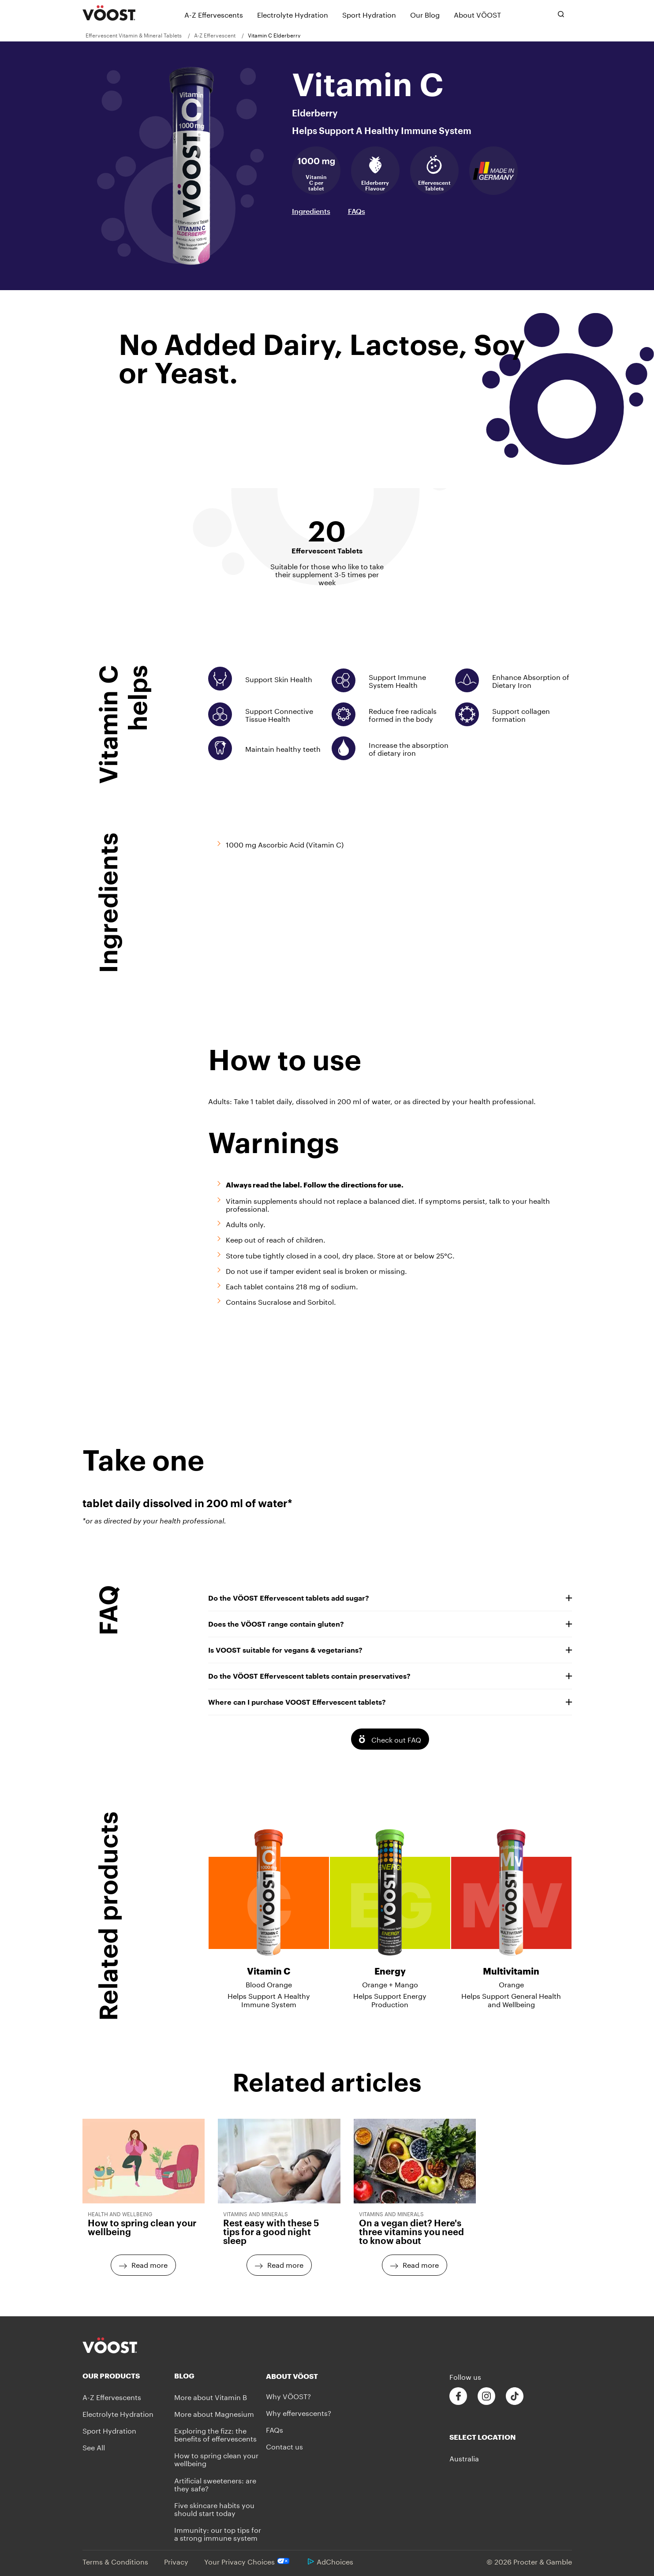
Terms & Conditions (115, 2560)
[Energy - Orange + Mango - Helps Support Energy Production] (390, 1911)
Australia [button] (464, 2458)
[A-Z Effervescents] (213, 14)
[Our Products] (128, 2375)
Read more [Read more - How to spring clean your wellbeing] (149, 2264)
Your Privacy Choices (248, 2561)
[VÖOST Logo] (108, 13)
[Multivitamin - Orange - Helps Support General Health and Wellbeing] (511, 1911)
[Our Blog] (425, 14)
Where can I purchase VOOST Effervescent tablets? (390, 1702)
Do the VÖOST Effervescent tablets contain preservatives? (390, 1676)
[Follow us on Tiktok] (514, 2396)
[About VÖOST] (477, 14)
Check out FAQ (396, 1738)
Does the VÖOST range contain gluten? (390, 1624)
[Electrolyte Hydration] (292, 14)
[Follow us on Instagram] (486, 2396)
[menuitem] (137, 35)
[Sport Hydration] (369, 14)
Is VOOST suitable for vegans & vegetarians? (390, 1650)
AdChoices (330, 2560)
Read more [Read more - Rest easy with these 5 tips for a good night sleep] (285, 2264)
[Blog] (220, 2375)
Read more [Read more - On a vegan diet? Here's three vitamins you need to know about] (421, 2264)
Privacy (176, 2560)
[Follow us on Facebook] (458, 2396)
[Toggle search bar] (561, 14)
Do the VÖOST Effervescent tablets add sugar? (390, 1598)
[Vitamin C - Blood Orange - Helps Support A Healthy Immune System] (269, 1911)
